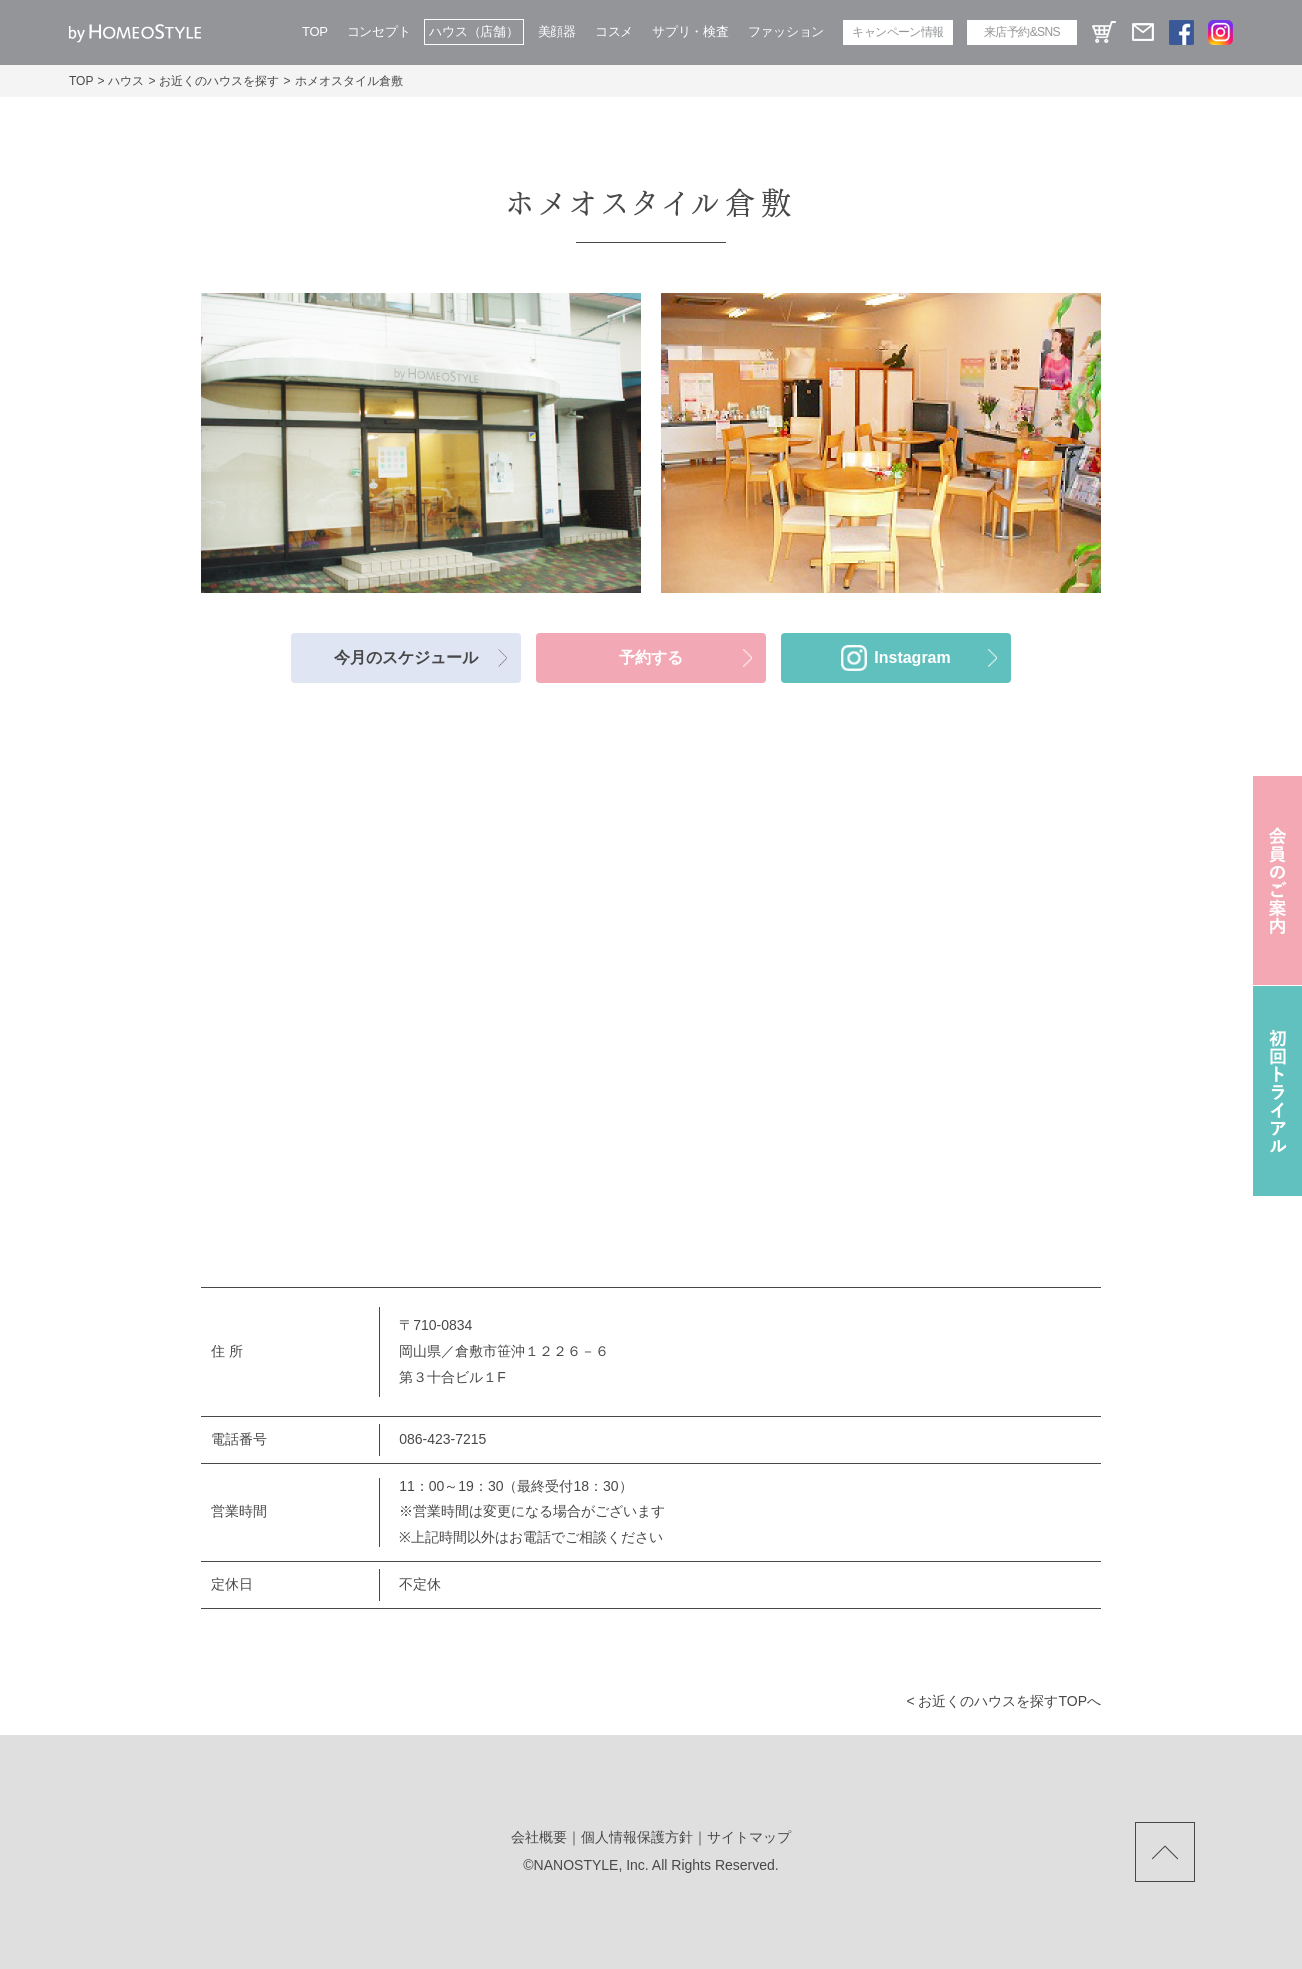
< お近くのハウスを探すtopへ (1003, 1701)
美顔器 (557, 31)
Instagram (912, 657)
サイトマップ (749, 1837)
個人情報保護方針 (637, 1837)
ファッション (786, 31)
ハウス (126, 81)
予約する (651, 657)
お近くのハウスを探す (219, 81)
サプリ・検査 (690, 31)
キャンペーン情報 (897, 32)
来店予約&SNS (1022, 32)
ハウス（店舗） (473, 31)
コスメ (614, 31)
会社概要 (539, 1837)
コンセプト (379, 31)
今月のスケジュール (406, 657)
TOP (315, 31)
